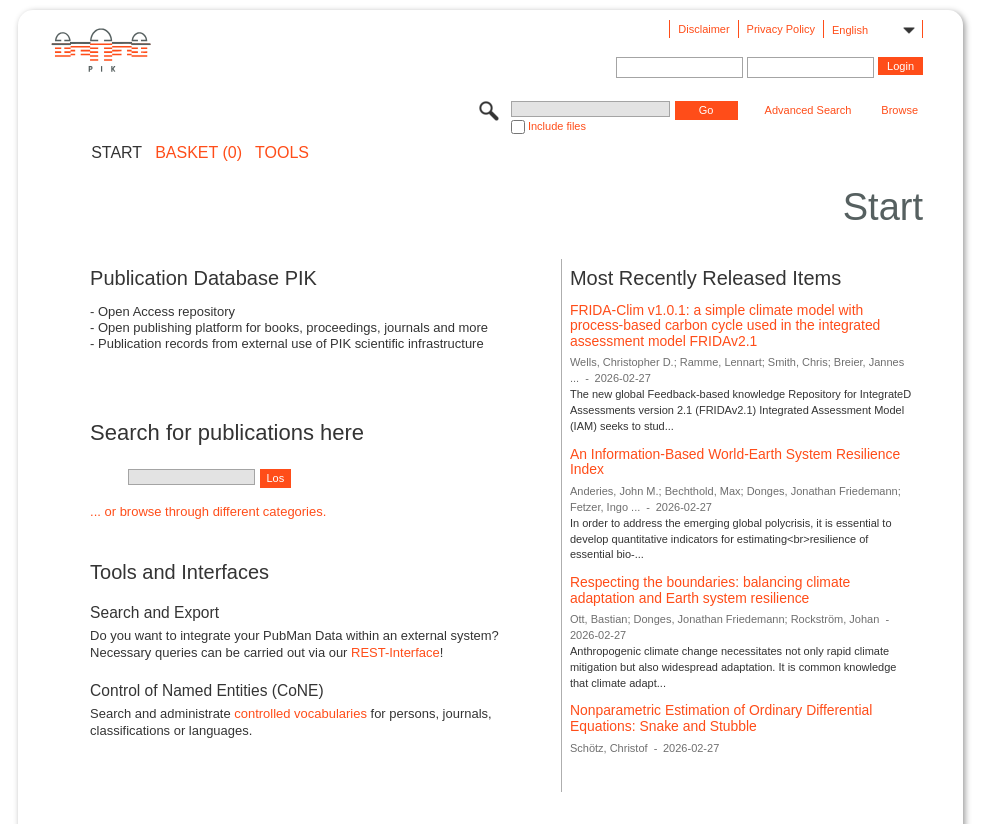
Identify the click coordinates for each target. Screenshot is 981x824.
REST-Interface (395, 652)
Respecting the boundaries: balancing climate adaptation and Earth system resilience (710, 590)
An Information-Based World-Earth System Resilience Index (735, 462)
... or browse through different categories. (208, 511)
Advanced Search (808, 110)
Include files (557, 126)
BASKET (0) (198, 153)
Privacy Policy (781, 29)
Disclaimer (703, 29)
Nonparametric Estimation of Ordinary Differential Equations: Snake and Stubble (721, 718)
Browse (899, 110)
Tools (282, 153)
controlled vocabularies (300, 713)
